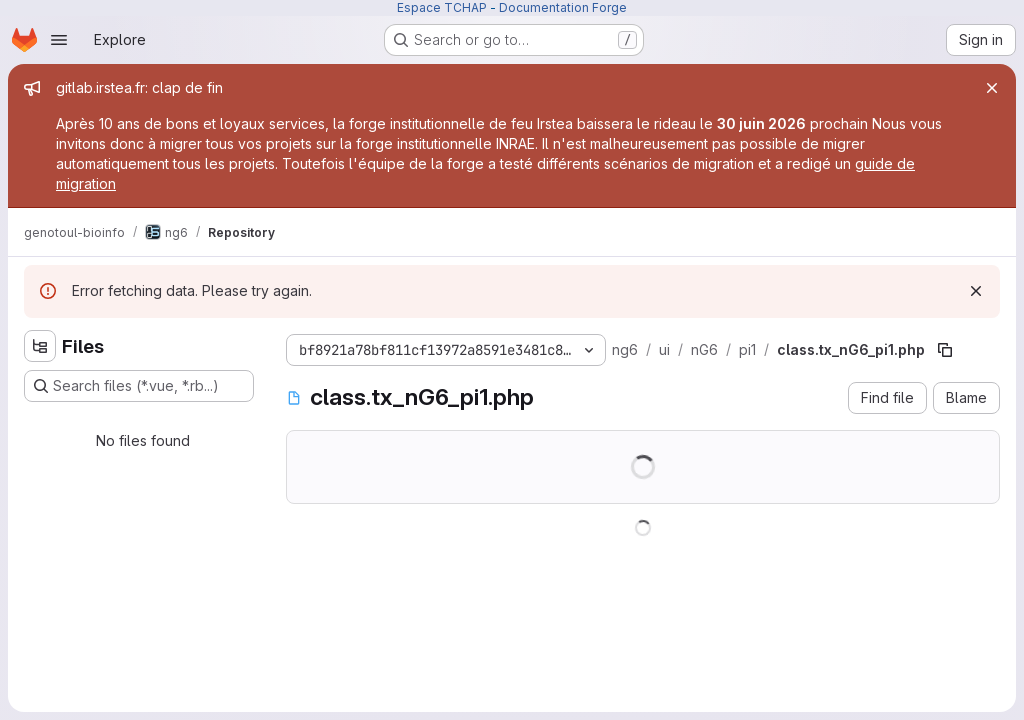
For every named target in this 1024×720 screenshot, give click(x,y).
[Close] (992, 88)
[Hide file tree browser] (40, 346)
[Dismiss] (976, 291)
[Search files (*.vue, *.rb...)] (139, 386)
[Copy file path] (945, 350)
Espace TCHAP (442, 7)
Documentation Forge (563, 7)
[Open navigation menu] (59, 40)
